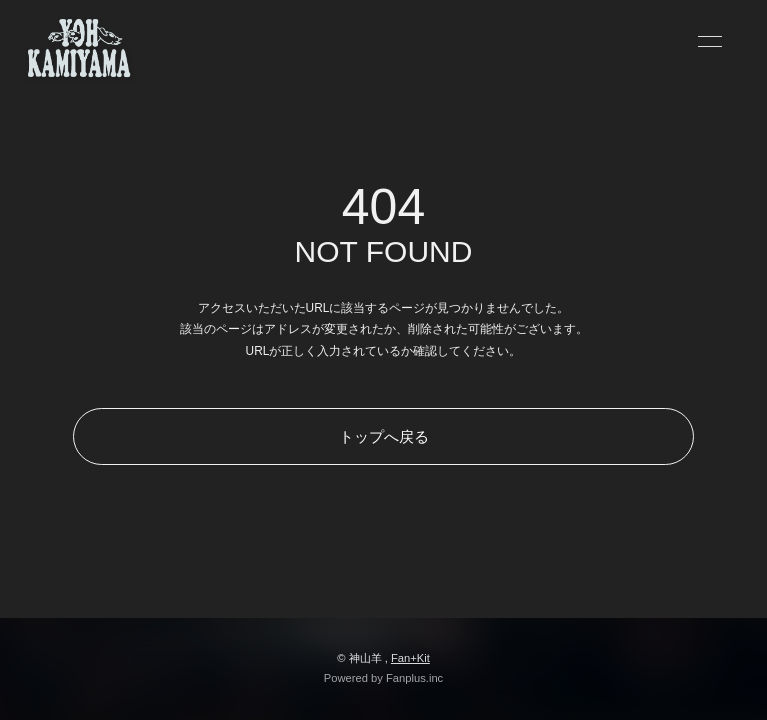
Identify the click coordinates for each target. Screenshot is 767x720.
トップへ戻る (384, 436)
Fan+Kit (410, 658)
